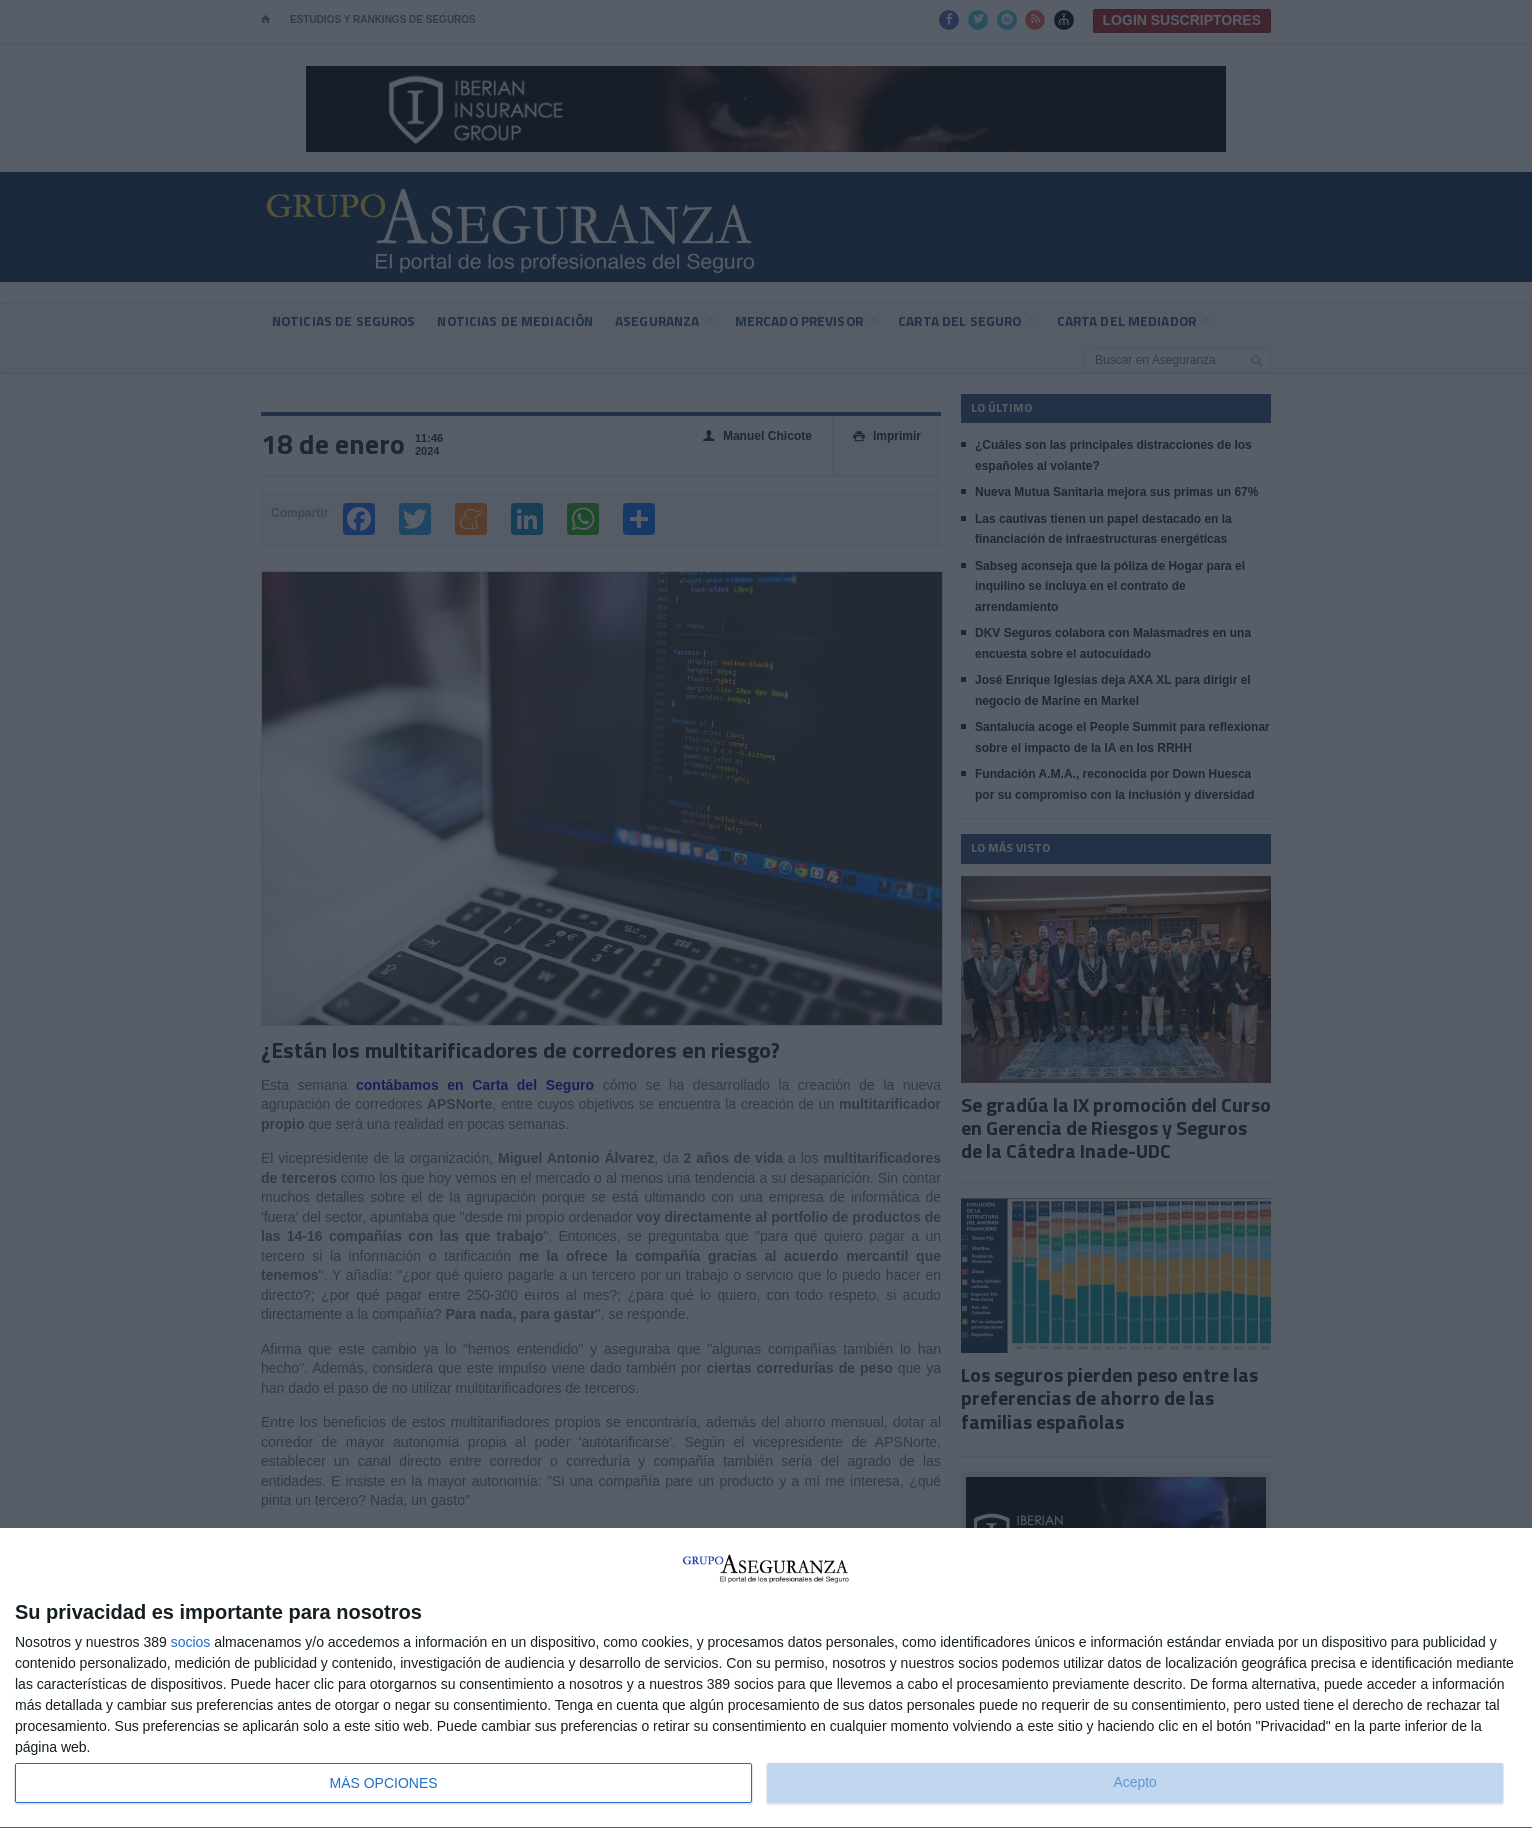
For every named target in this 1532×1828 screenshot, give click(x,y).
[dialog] (766, 1678)
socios (191, 1642)
